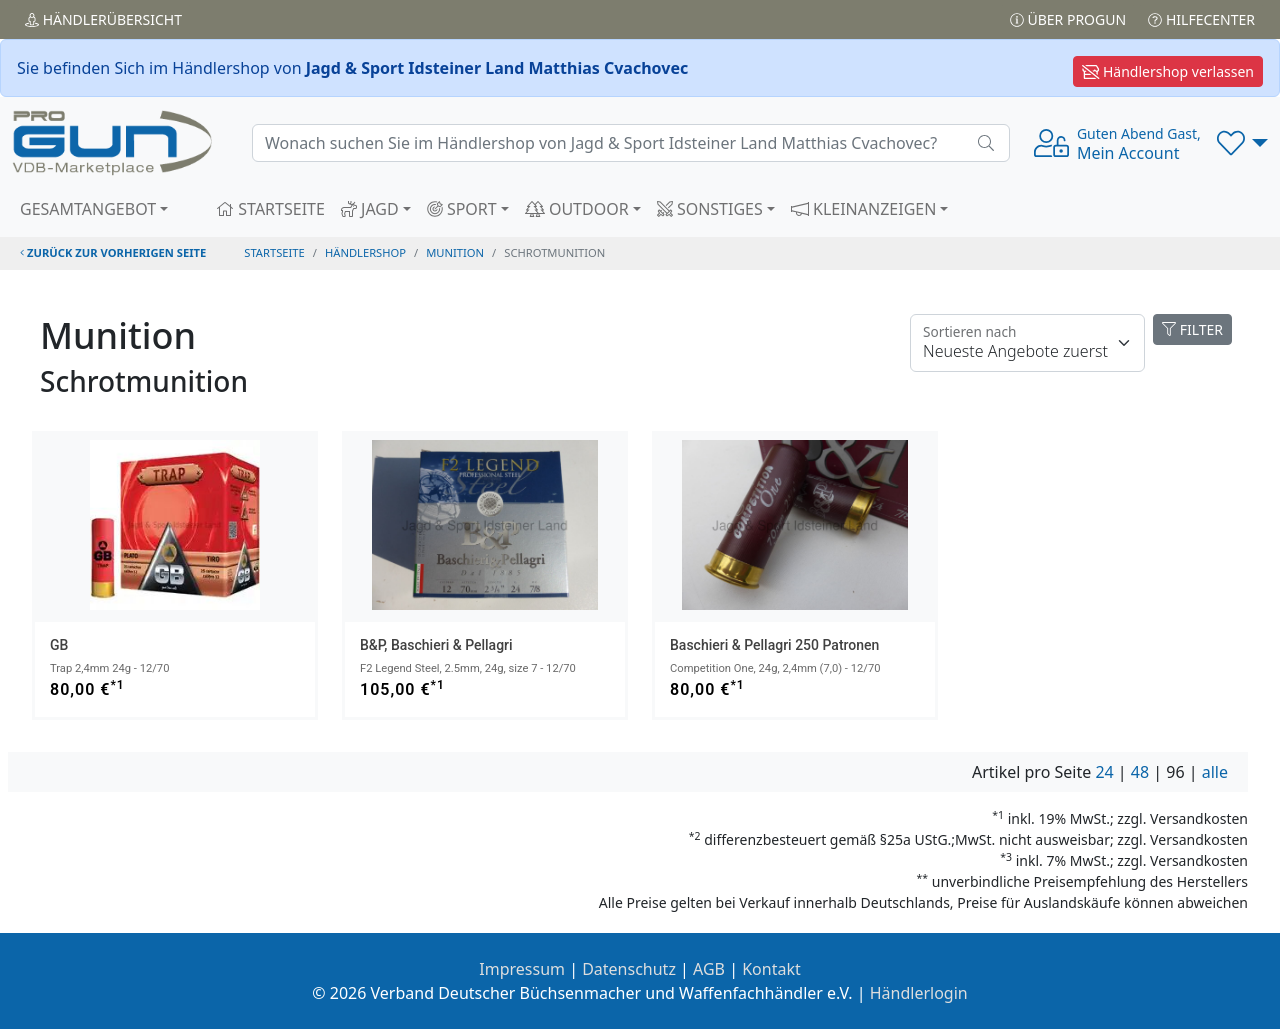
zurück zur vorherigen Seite (113, 252)
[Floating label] (1027, 343)
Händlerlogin (919, 993)
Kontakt (771, 969)
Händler (103, 19)
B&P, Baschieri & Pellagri (436, 645)
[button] (1242, 143)
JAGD (370, 209)
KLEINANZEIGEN (864, 209)
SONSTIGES (710, 209)
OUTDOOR (577, 209)
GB (59, 645)
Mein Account (1139, 144)
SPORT (462, 209)
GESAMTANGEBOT (88, 209)
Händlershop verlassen (1168, 71)
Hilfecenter (1201, 19)
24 (1104, 772)
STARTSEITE (270, 209)
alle (1215, 772)
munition (455, 252)
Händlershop (365, 252)
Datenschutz (629, 969)
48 (1140, 772)
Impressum (522, 969)
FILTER (1192, 329)
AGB (709, 969)
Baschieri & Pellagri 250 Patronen (774, 645)
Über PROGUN (1068, 19)
